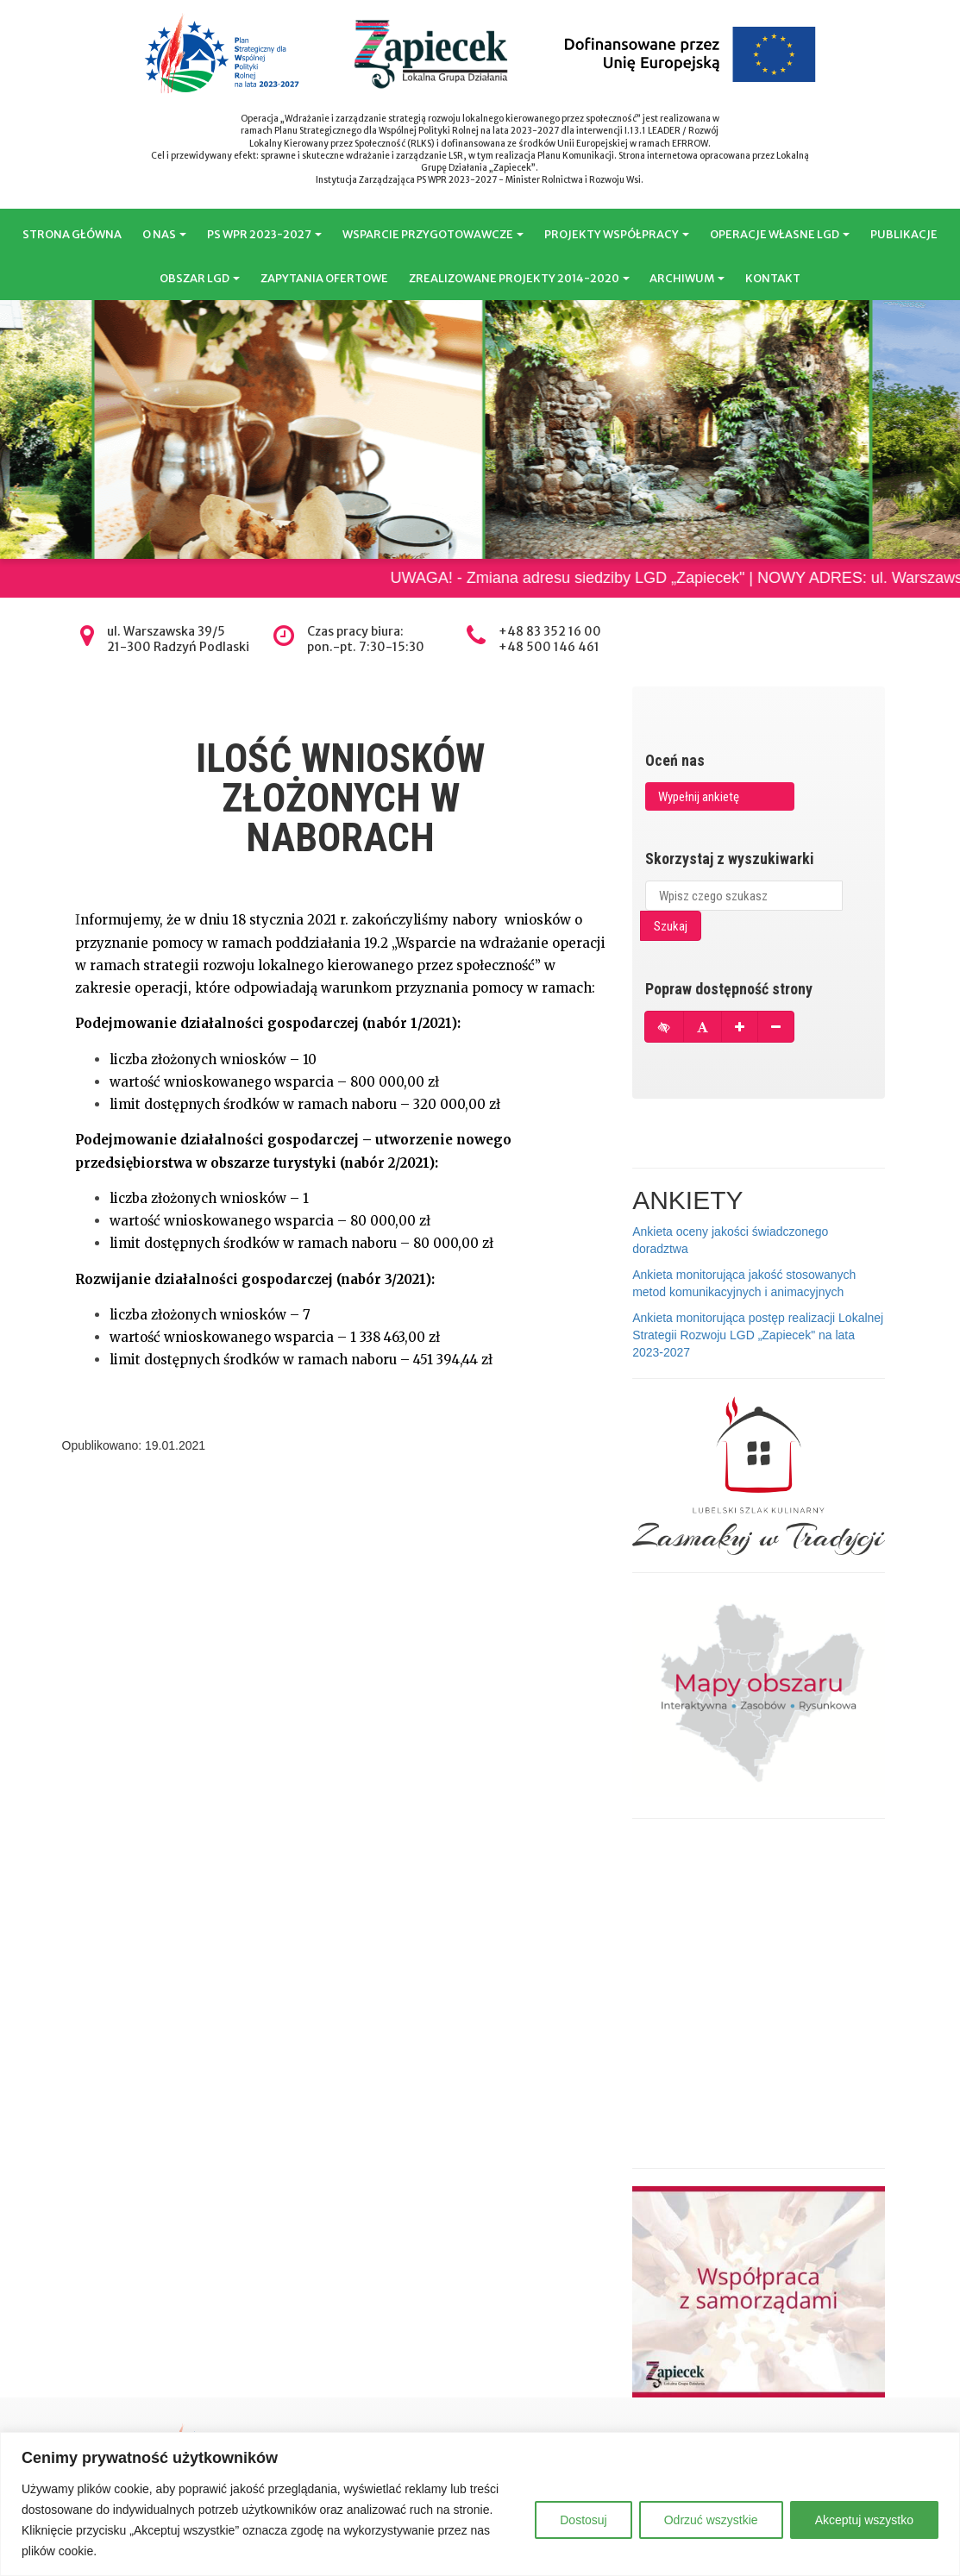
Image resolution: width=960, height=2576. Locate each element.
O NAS (164, 234)
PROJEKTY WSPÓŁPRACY (616, 234)
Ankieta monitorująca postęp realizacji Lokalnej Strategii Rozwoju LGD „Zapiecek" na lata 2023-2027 (757, 1335)
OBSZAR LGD (200, 278)
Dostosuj (583, 2520)
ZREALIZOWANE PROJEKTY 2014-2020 (519, 278)
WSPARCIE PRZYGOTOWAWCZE (433, 234)
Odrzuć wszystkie (711, 2520)
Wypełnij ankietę (698, 797)
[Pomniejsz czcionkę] (776, 1027)
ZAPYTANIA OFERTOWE (324, 278)
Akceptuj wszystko (864, 2520)
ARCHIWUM (687, 278)
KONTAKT (772, 278)
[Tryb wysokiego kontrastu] (664, 1027)
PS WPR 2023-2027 (264, 234)
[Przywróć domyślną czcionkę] (702, 1027)
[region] (480, 2504)
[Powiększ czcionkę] (739, 1027)
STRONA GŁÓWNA (72, 234)
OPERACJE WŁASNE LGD (780, 234)
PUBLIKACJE (904, 234)
